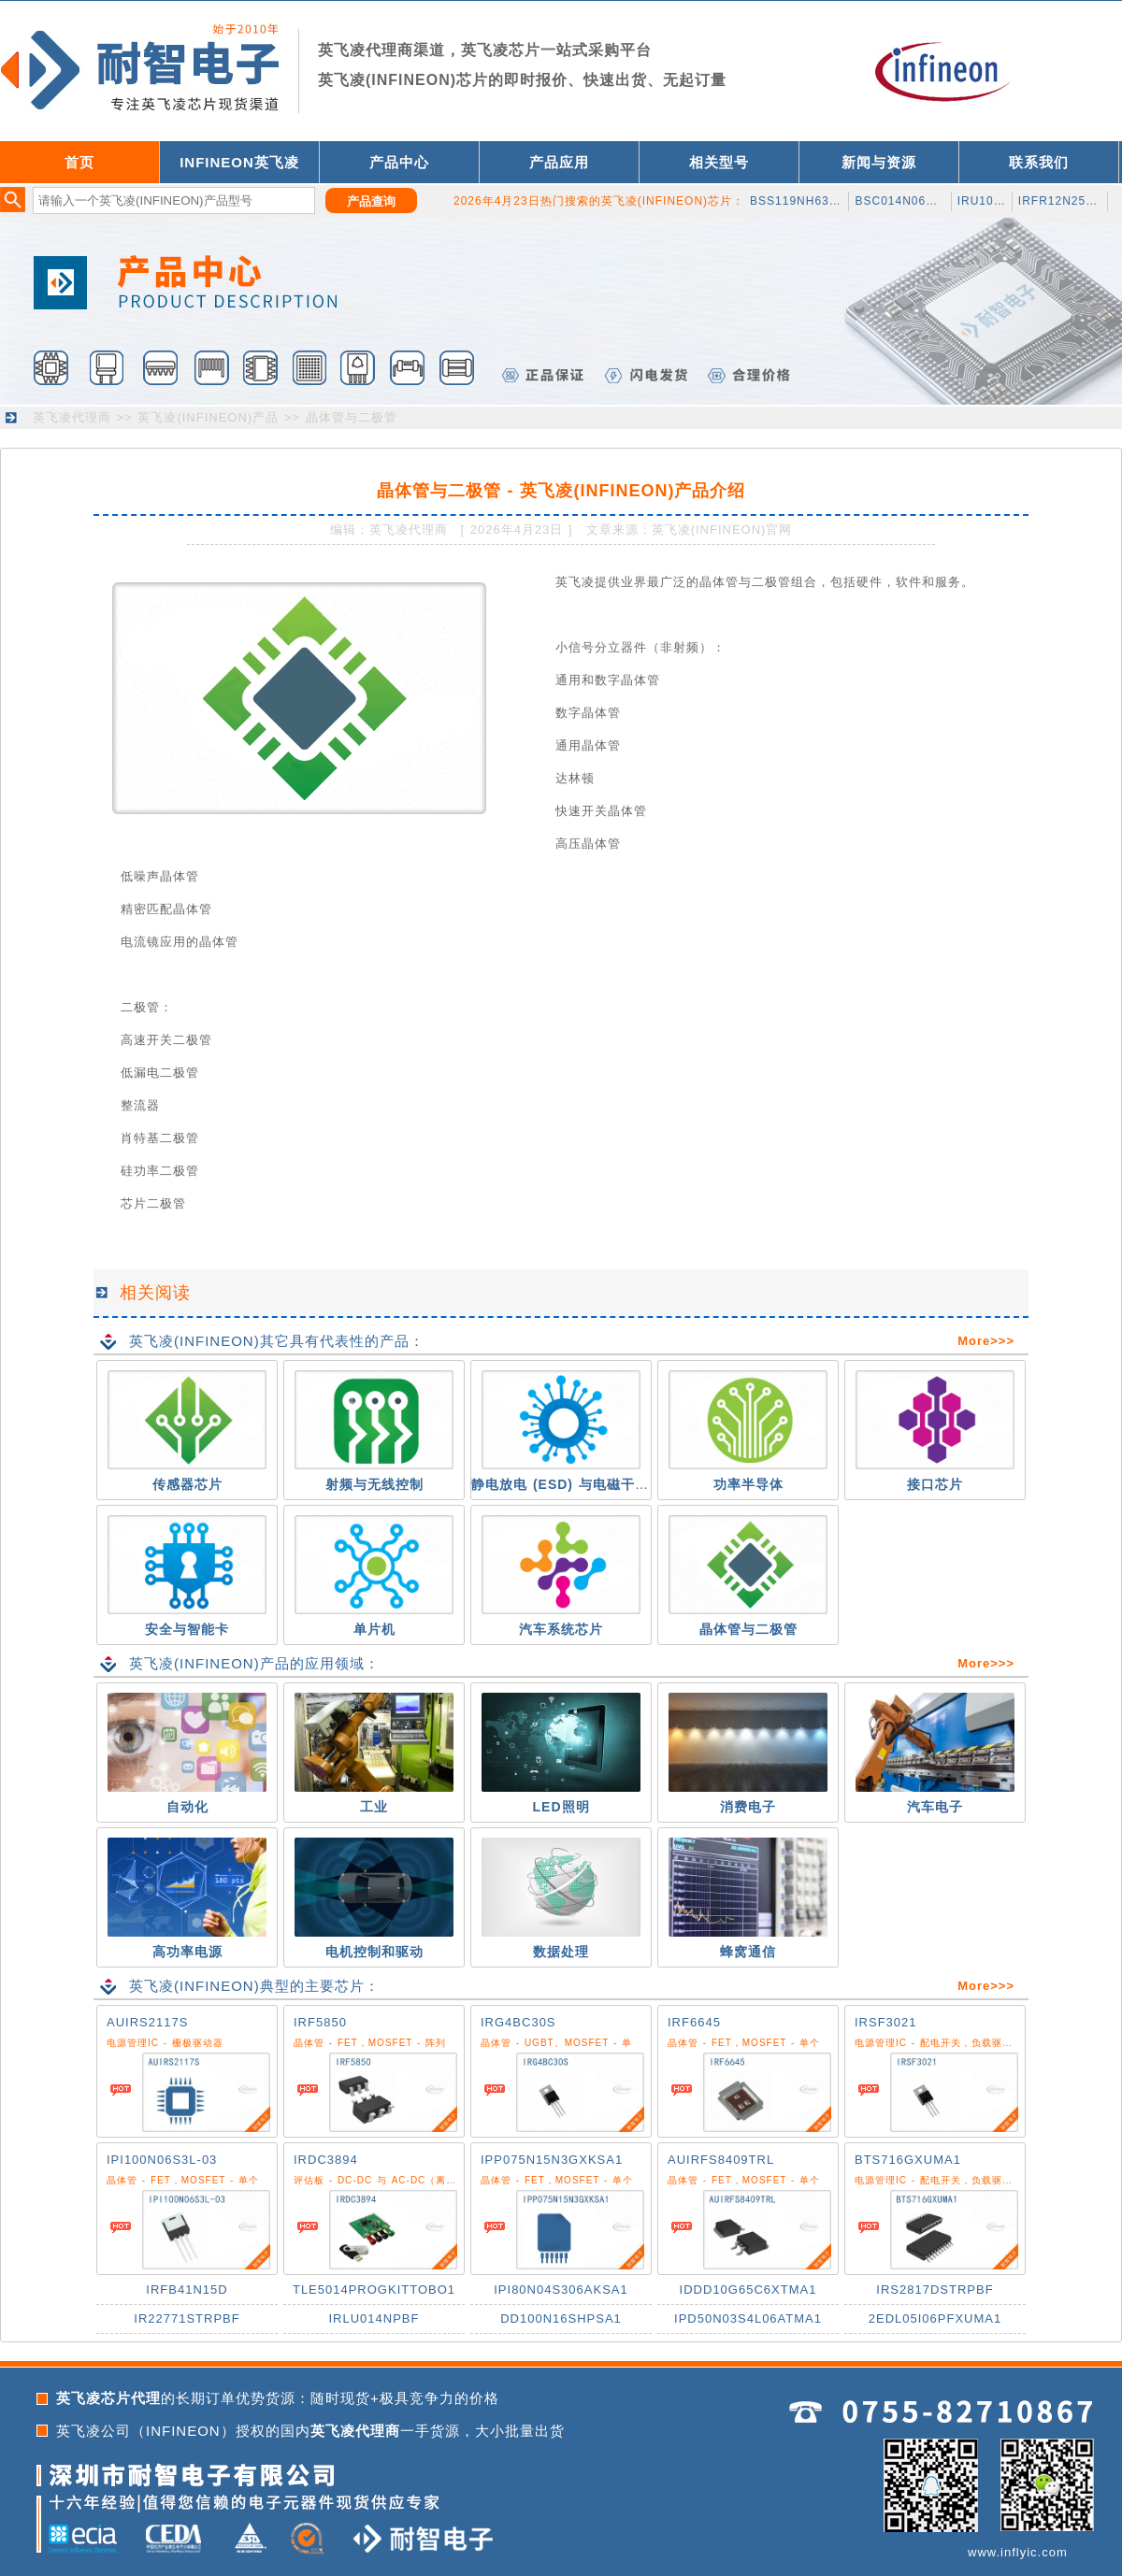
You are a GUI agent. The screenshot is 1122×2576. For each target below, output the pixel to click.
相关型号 (719, 162)
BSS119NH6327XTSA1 (817, 201)
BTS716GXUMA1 (908, 2160)
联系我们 (1039, 162)
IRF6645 (694, 2022)
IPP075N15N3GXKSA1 (552, 2160)
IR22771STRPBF (186, 2318)
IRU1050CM (992, 201)
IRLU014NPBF (374, 2318)
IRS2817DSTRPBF (934, 2290)
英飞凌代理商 (72, 417)
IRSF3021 (886, 2022)
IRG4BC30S (518, 2022)
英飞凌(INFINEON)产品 (208, 417)
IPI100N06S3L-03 (162, 2160)
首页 (79, 162)
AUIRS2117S (147, 2022)
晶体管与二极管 (351, 417)
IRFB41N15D (186, 2290)
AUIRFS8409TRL (721, 2160)
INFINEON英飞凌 (239, 162)
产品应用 (559, 162)
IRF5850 (320, 2022)
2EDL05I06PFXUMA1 (935, 2318)
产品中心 (399, 162)
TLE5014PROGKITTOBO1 (374, 2290)
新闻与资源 (879, 162)
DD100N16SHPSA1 (561, 2318)
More (973, 1341)
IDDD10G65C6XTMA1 (748, 2290)
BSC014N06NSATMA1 (920, 201)
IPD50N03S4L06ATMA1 (748, 2318)
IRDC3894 (326, 2160)
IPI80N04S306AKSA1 (560, 2290)
